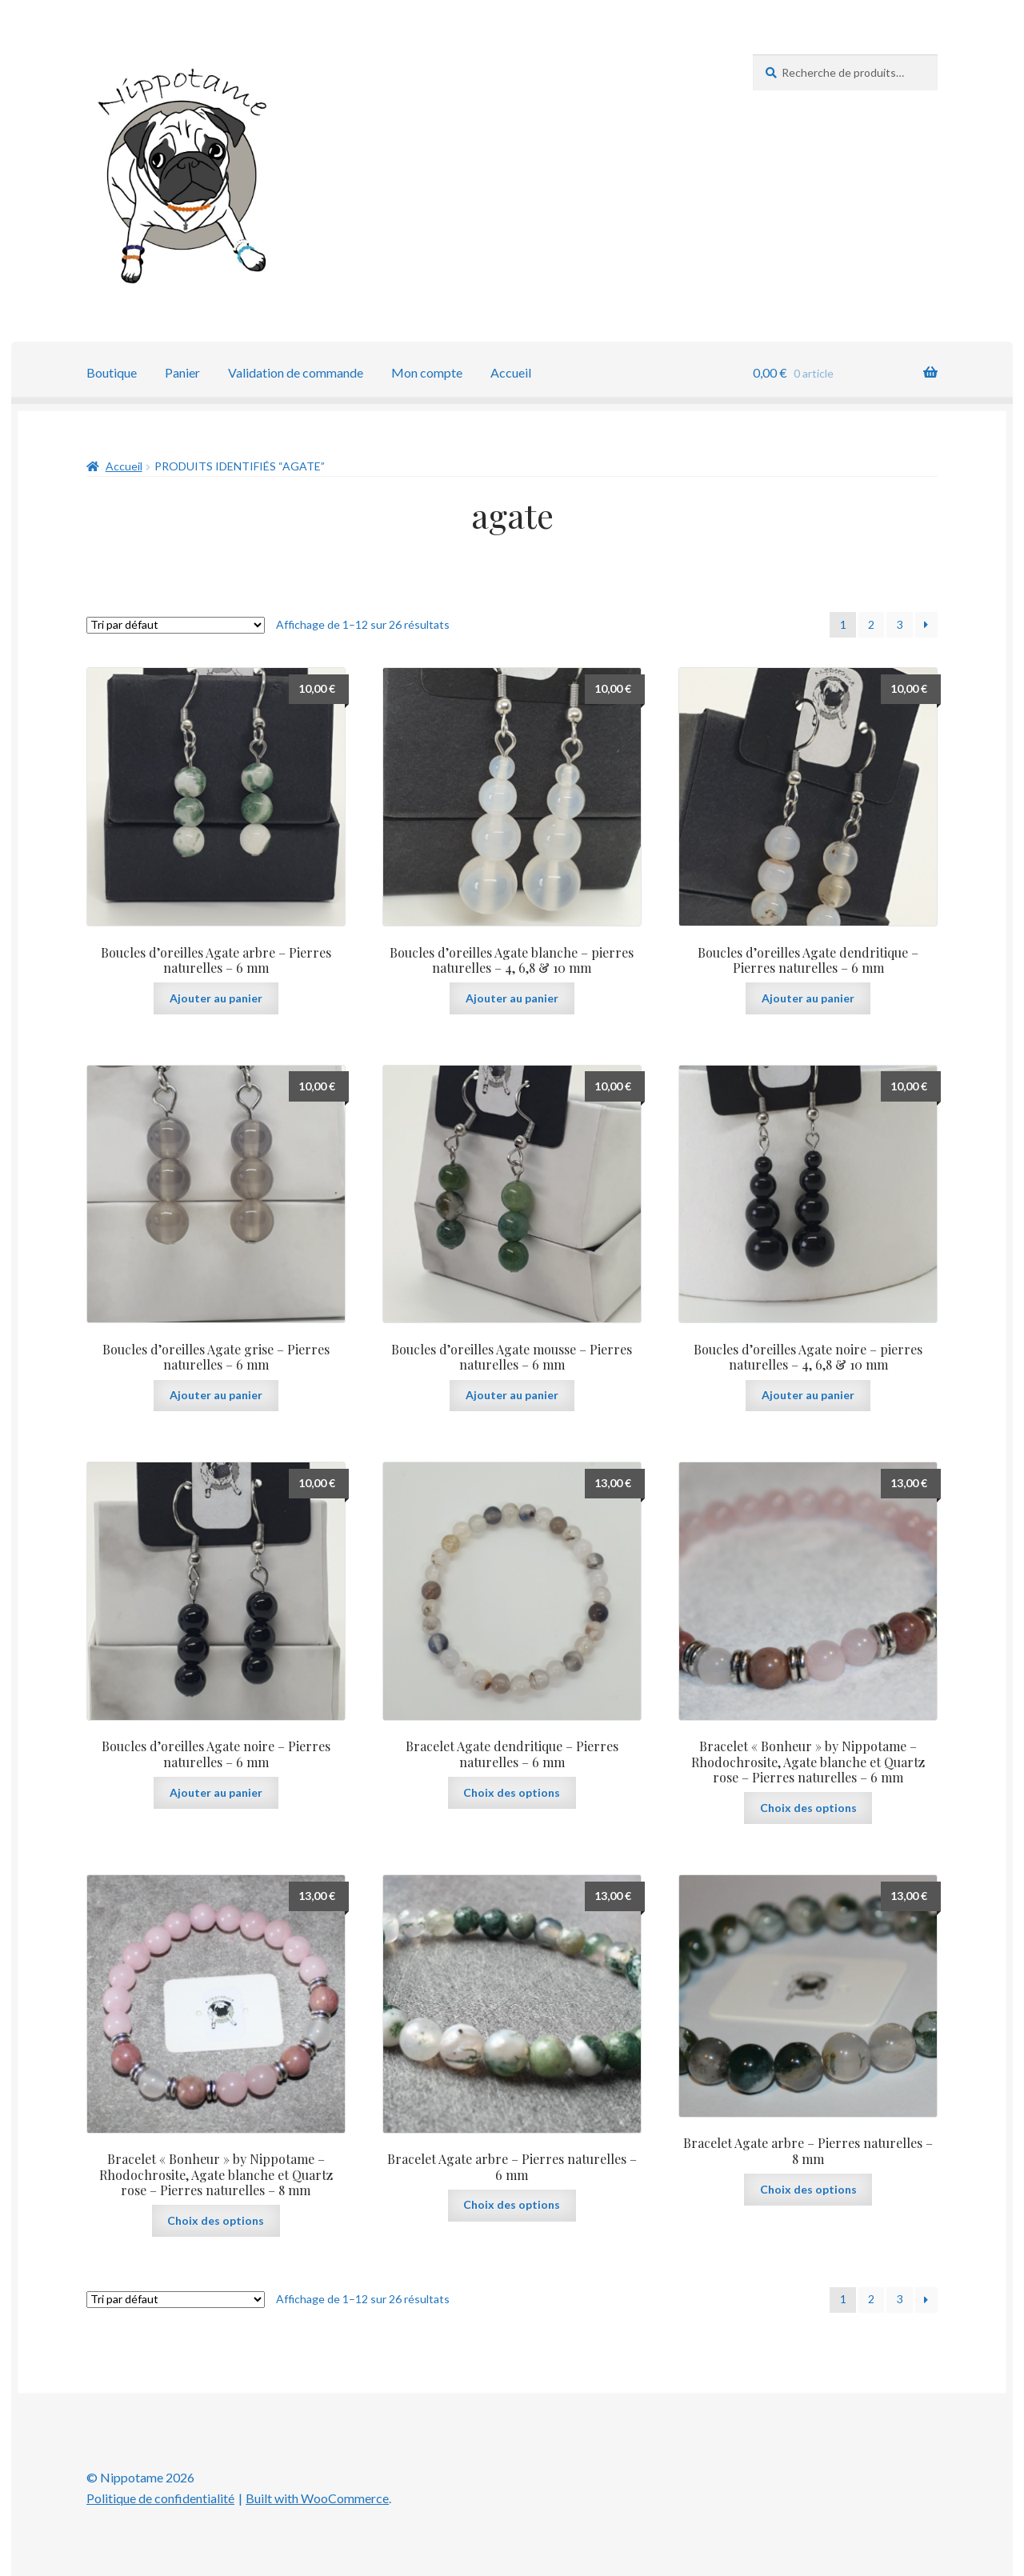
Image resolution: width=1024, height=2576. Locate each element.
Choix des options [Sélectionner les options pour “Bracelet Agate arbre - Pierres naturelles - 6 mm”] (511, 2204)
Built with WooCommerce (317, 2498)
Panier (182, 372)
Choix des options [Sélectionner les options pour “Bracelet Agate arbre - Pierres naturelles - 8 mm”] (808, 2189)
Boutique (111, 372)
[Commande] (175, 625)
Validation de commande (295, 372)
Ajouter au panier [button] (216, 998)
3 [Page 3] (900, 624)
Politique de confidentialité (160, 2498)
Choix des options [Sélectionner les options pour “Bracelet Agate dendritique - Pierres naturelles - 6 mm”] (511, 1792)
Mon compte (426, 372)
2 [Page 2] (871, 624)
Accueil (510, 372)
